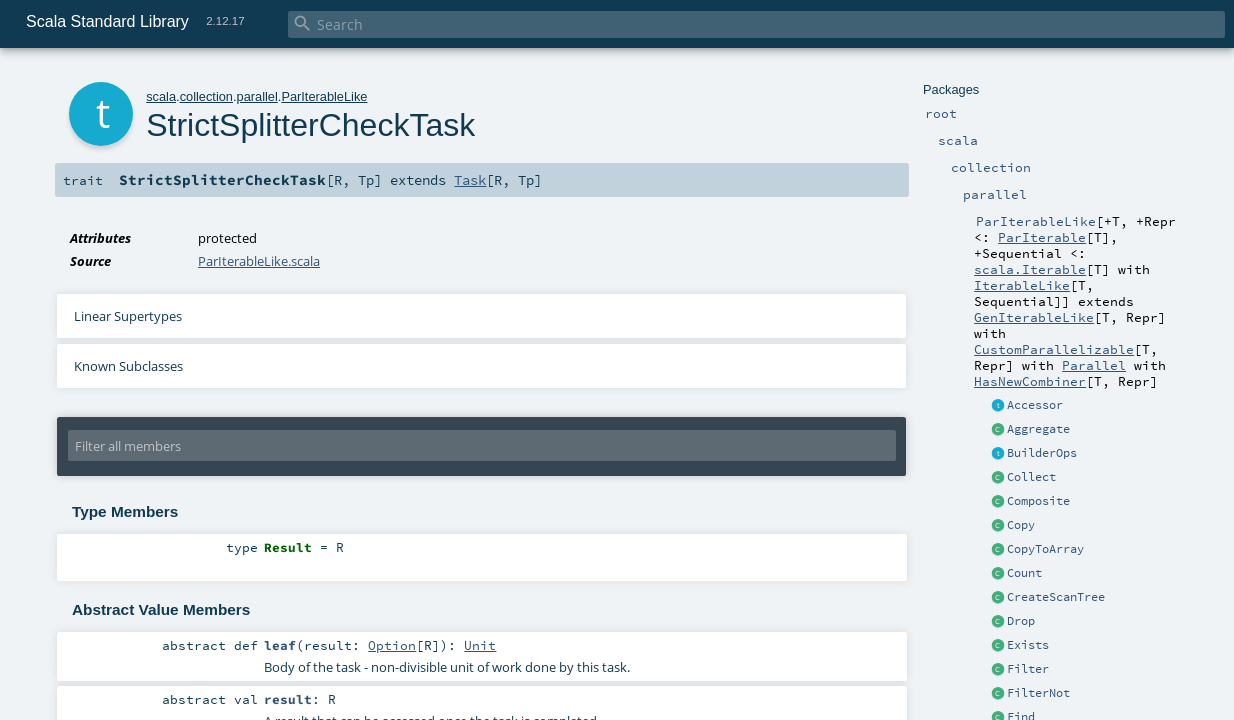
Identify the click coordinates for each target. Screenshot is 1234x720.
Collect (1031, 477)
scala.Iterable (1030, 269)
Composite (1038, 501)
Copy (1021, 525)
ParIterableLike (324, 96)
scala (161, 96)
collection (206, 96)
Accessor (1035, 405)
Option (392, 645)
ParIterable (1042, 237)
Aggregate (1038, 429)
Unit (480, 645)
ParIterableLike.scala (259, 261)
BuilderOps (1042, 453)
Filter (1028, 669)
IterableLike (1022, 285)
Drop (1021, 621)
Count (1024, 573)
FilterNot (1038, 693)
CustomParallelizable (1054, 349)
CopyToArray (1045, 549)
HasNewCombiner (1030, 381)
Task (470, 180)
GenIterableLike (1034, 317)
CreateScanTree (1056, 597)
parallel (257, 96)
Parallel (1094, 365)
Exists (1028, 645)
